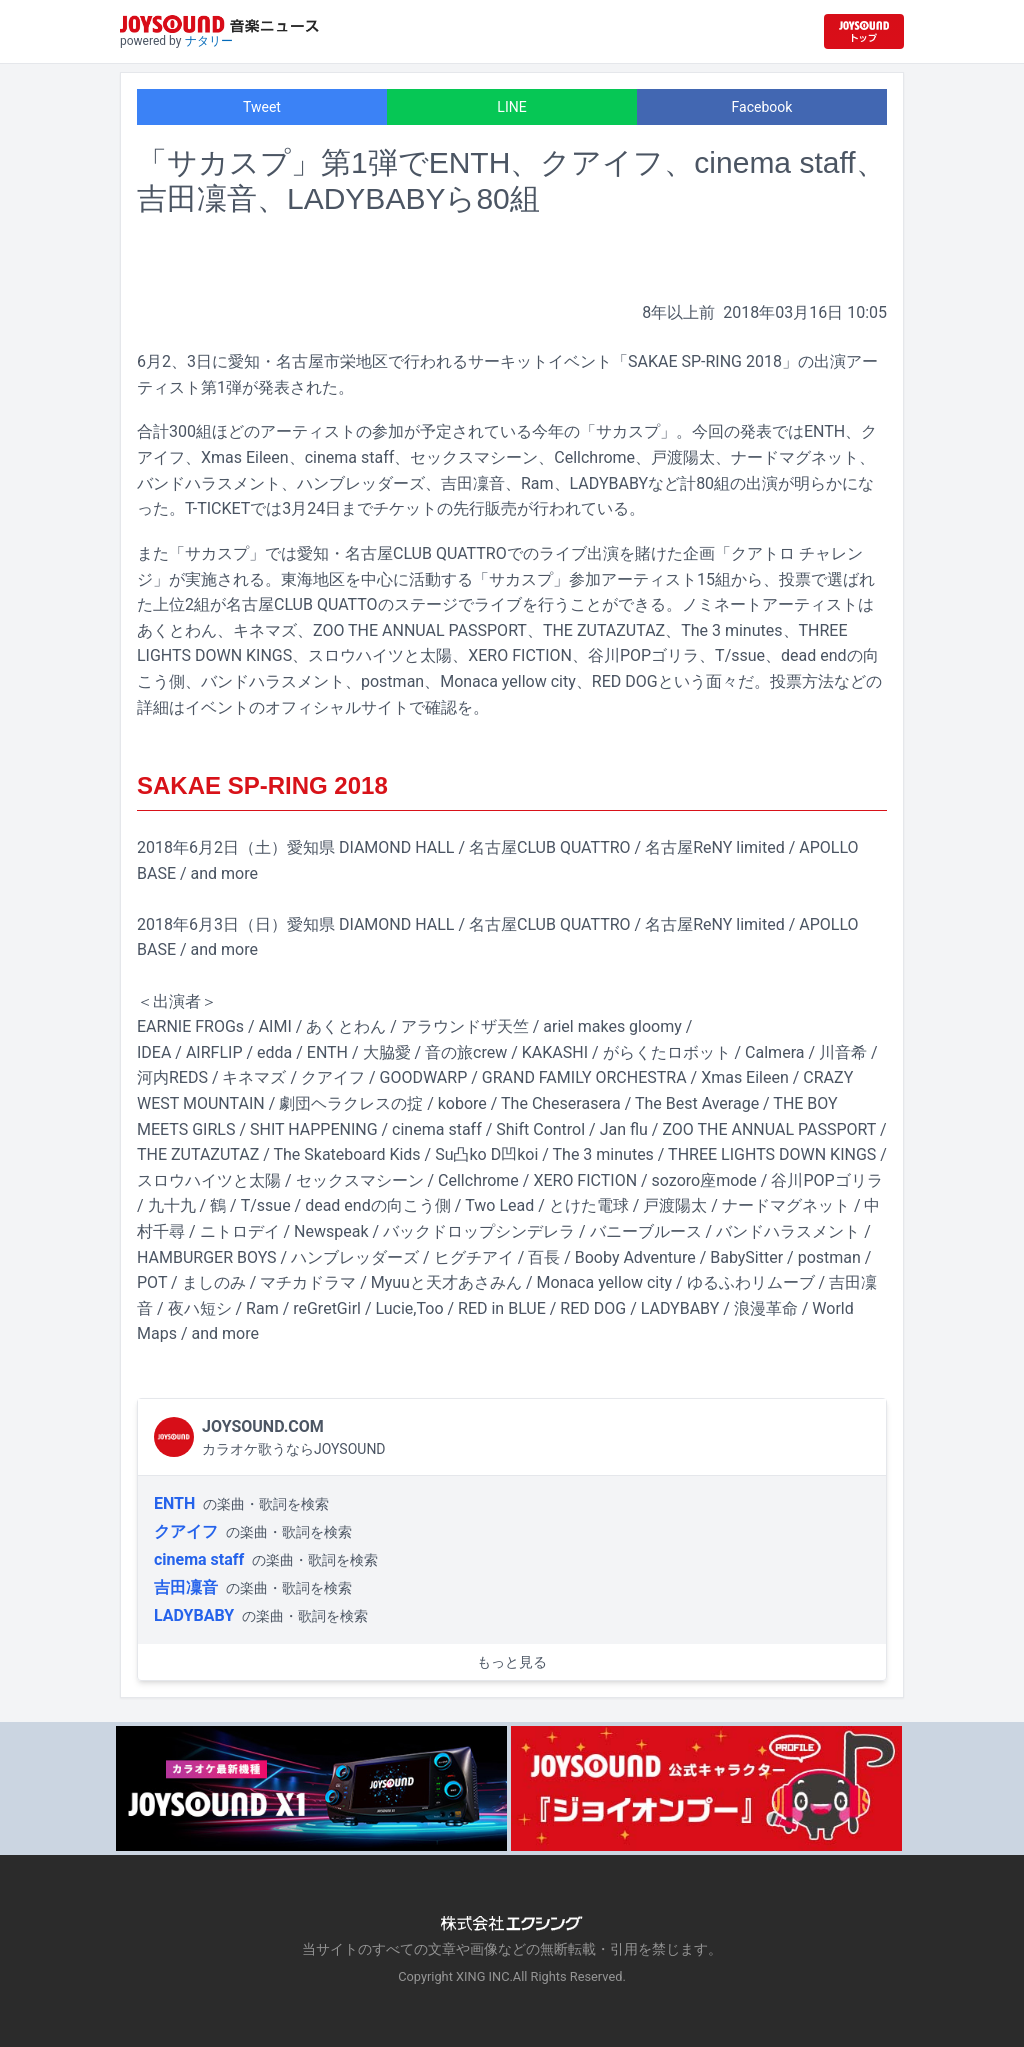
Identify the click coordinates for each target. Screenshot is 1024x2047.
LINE (511, 107)
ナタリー (209, 41)
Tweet (262, 107)
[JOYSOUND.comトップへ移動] (864, 31)
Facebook (762, 107)
